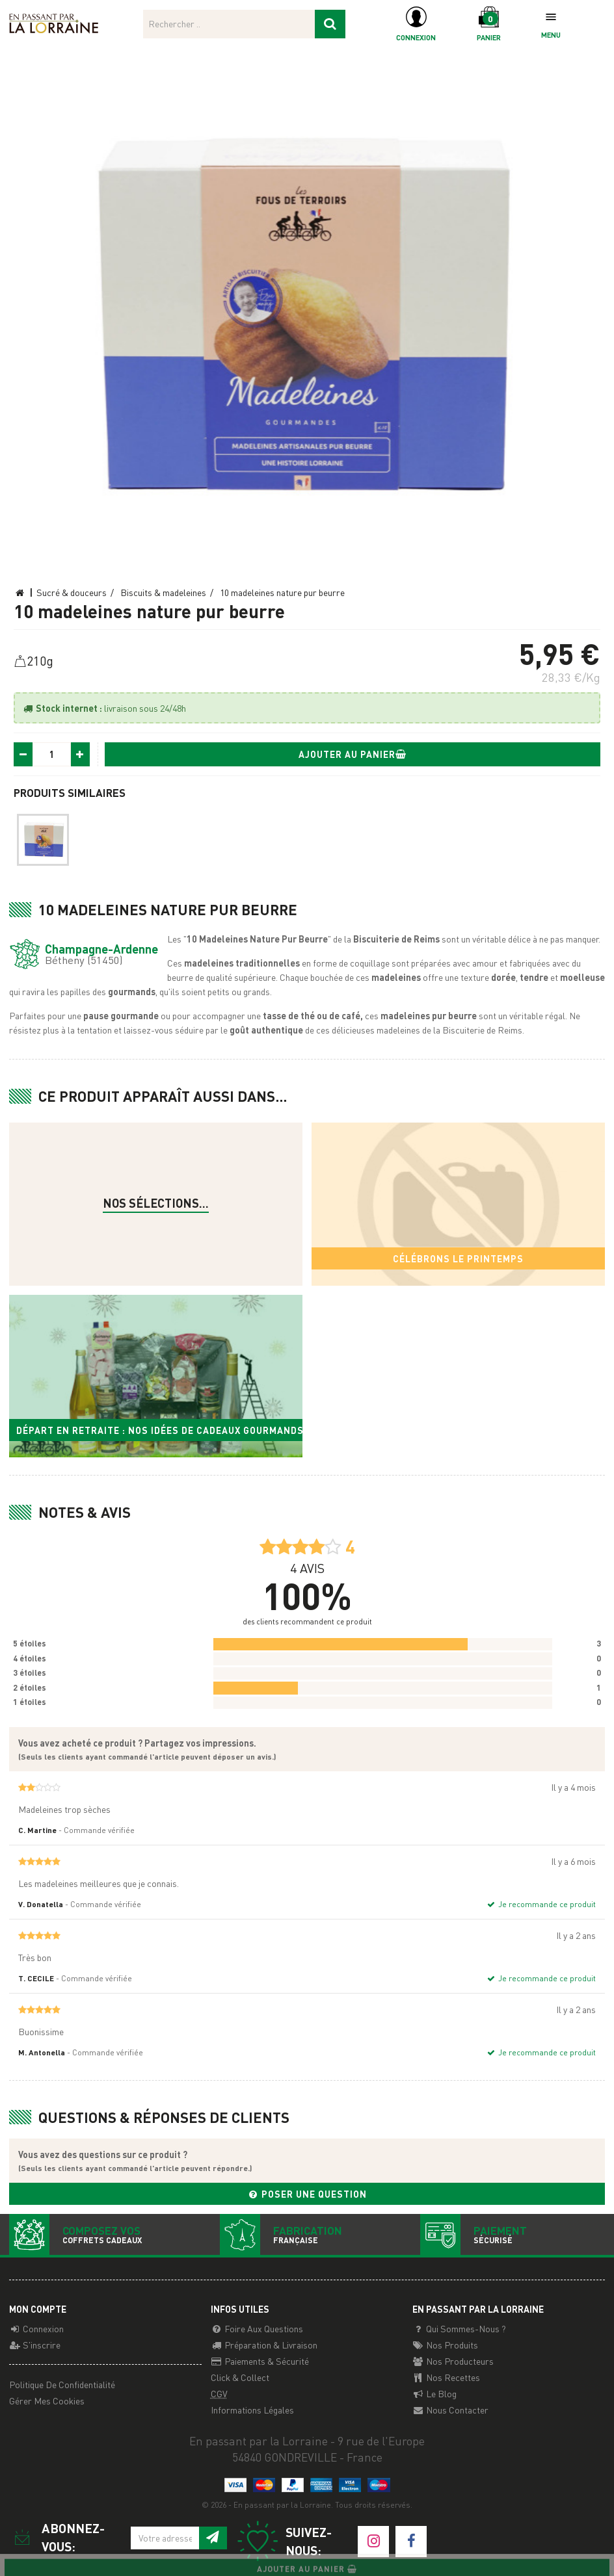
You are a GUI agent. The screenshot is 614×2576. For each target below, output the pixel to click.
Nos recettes (446, 2377)
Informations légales (252, 2409)
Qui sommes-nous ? (459, 2328)
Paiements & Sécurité (260, 2361)
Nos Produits (445, 2344)
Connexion (36, 2328)
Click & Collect (240, 2377)
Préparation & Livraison (264, 2344)
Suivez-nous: (284, 2540)
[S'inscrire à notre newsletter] (212, 2538)
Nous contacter (450, 2409)
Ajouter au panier (353, 754)
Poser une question (307, 2194)
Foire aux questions (257, 2328)
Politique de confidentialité (62, 2384)
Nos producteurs (453, 2361)
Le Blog (434, 2393)
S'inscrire (34, 2344)
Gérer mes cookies (47, 2400)
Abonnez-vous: (57, 2537)
